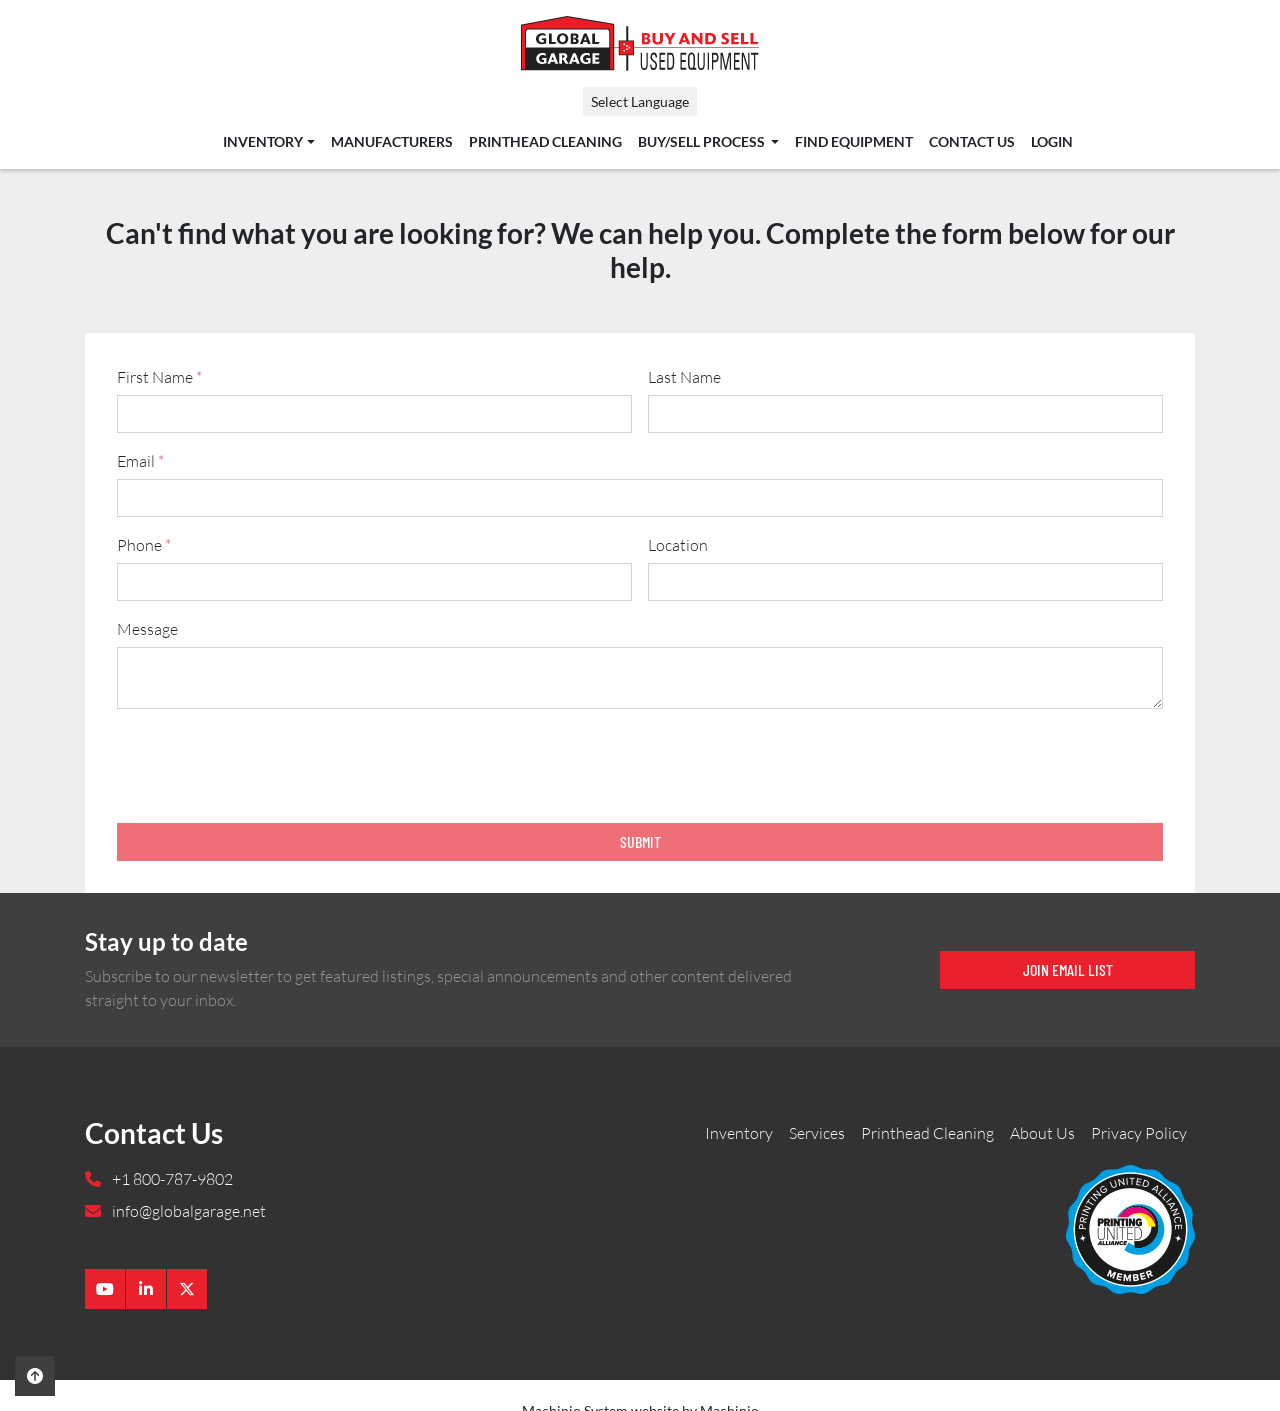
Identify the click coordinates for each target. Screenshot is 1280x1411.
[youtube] (105, 1289)
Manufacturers (392, 142)
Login (1052, 142)
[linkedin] (146, 1289)
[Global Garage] (1130, 1228)
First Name (159, 377)
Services (817, 1133)
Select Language (640, 101)
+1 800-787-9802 (171, 1179)
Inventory (263, 142)
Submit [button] (640, 841)
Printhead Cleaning (545, 142)
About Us (1042, 1133)
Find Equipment (854, 142)
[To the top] (35, 1376)
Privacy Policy (1139, 1133)
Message (147, 629)
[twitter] (187, 1289)
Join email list (1068, 969)
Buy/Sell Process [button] (703, 142)
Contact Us (972, 142)
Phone (144, 545)
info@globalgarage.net (187, 1211)
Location (678, 545)
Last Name (684, 377)
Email (140, 461)
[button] (268, 142)
